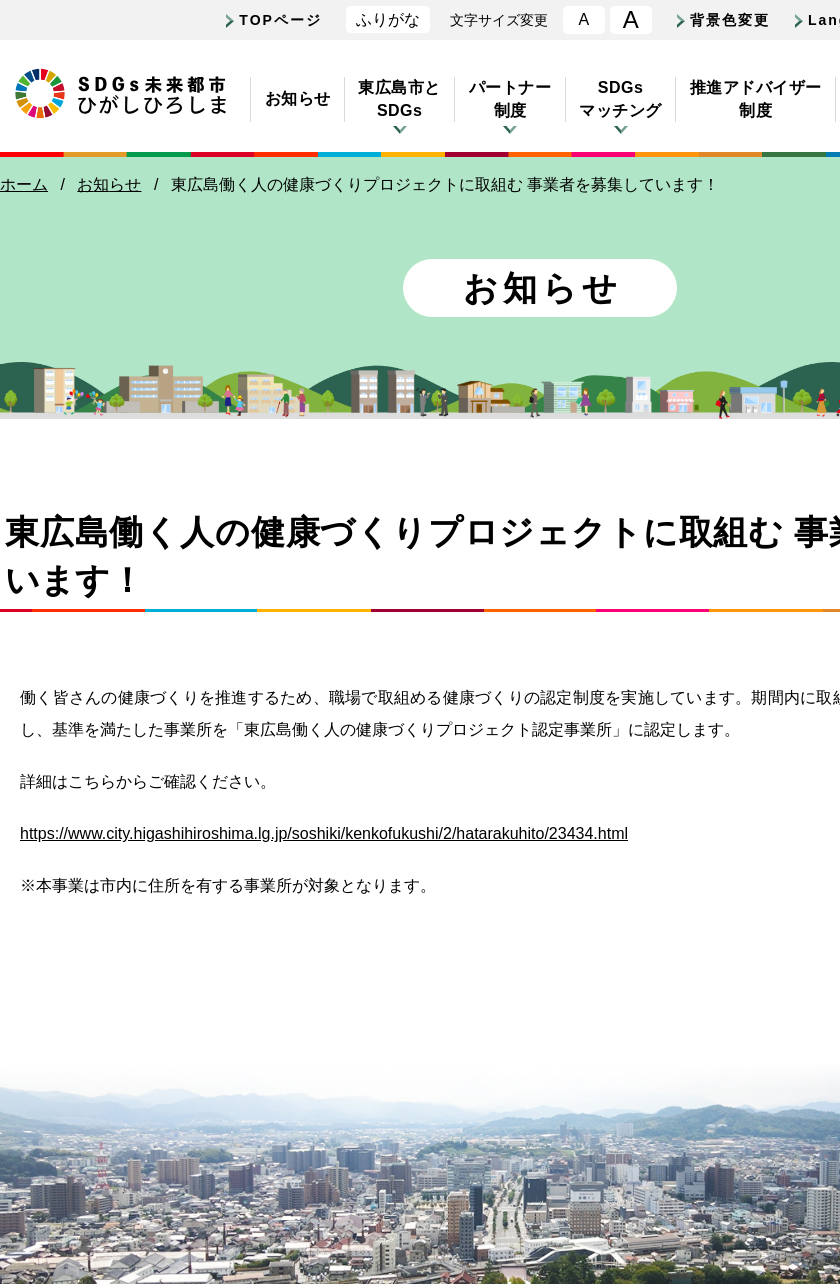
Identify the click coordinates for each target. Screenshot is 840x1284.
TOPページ (280, 20)
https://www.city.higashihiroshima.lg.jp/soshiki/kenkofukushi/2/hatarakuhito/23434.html (324, 833)
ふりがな (388, 19)
